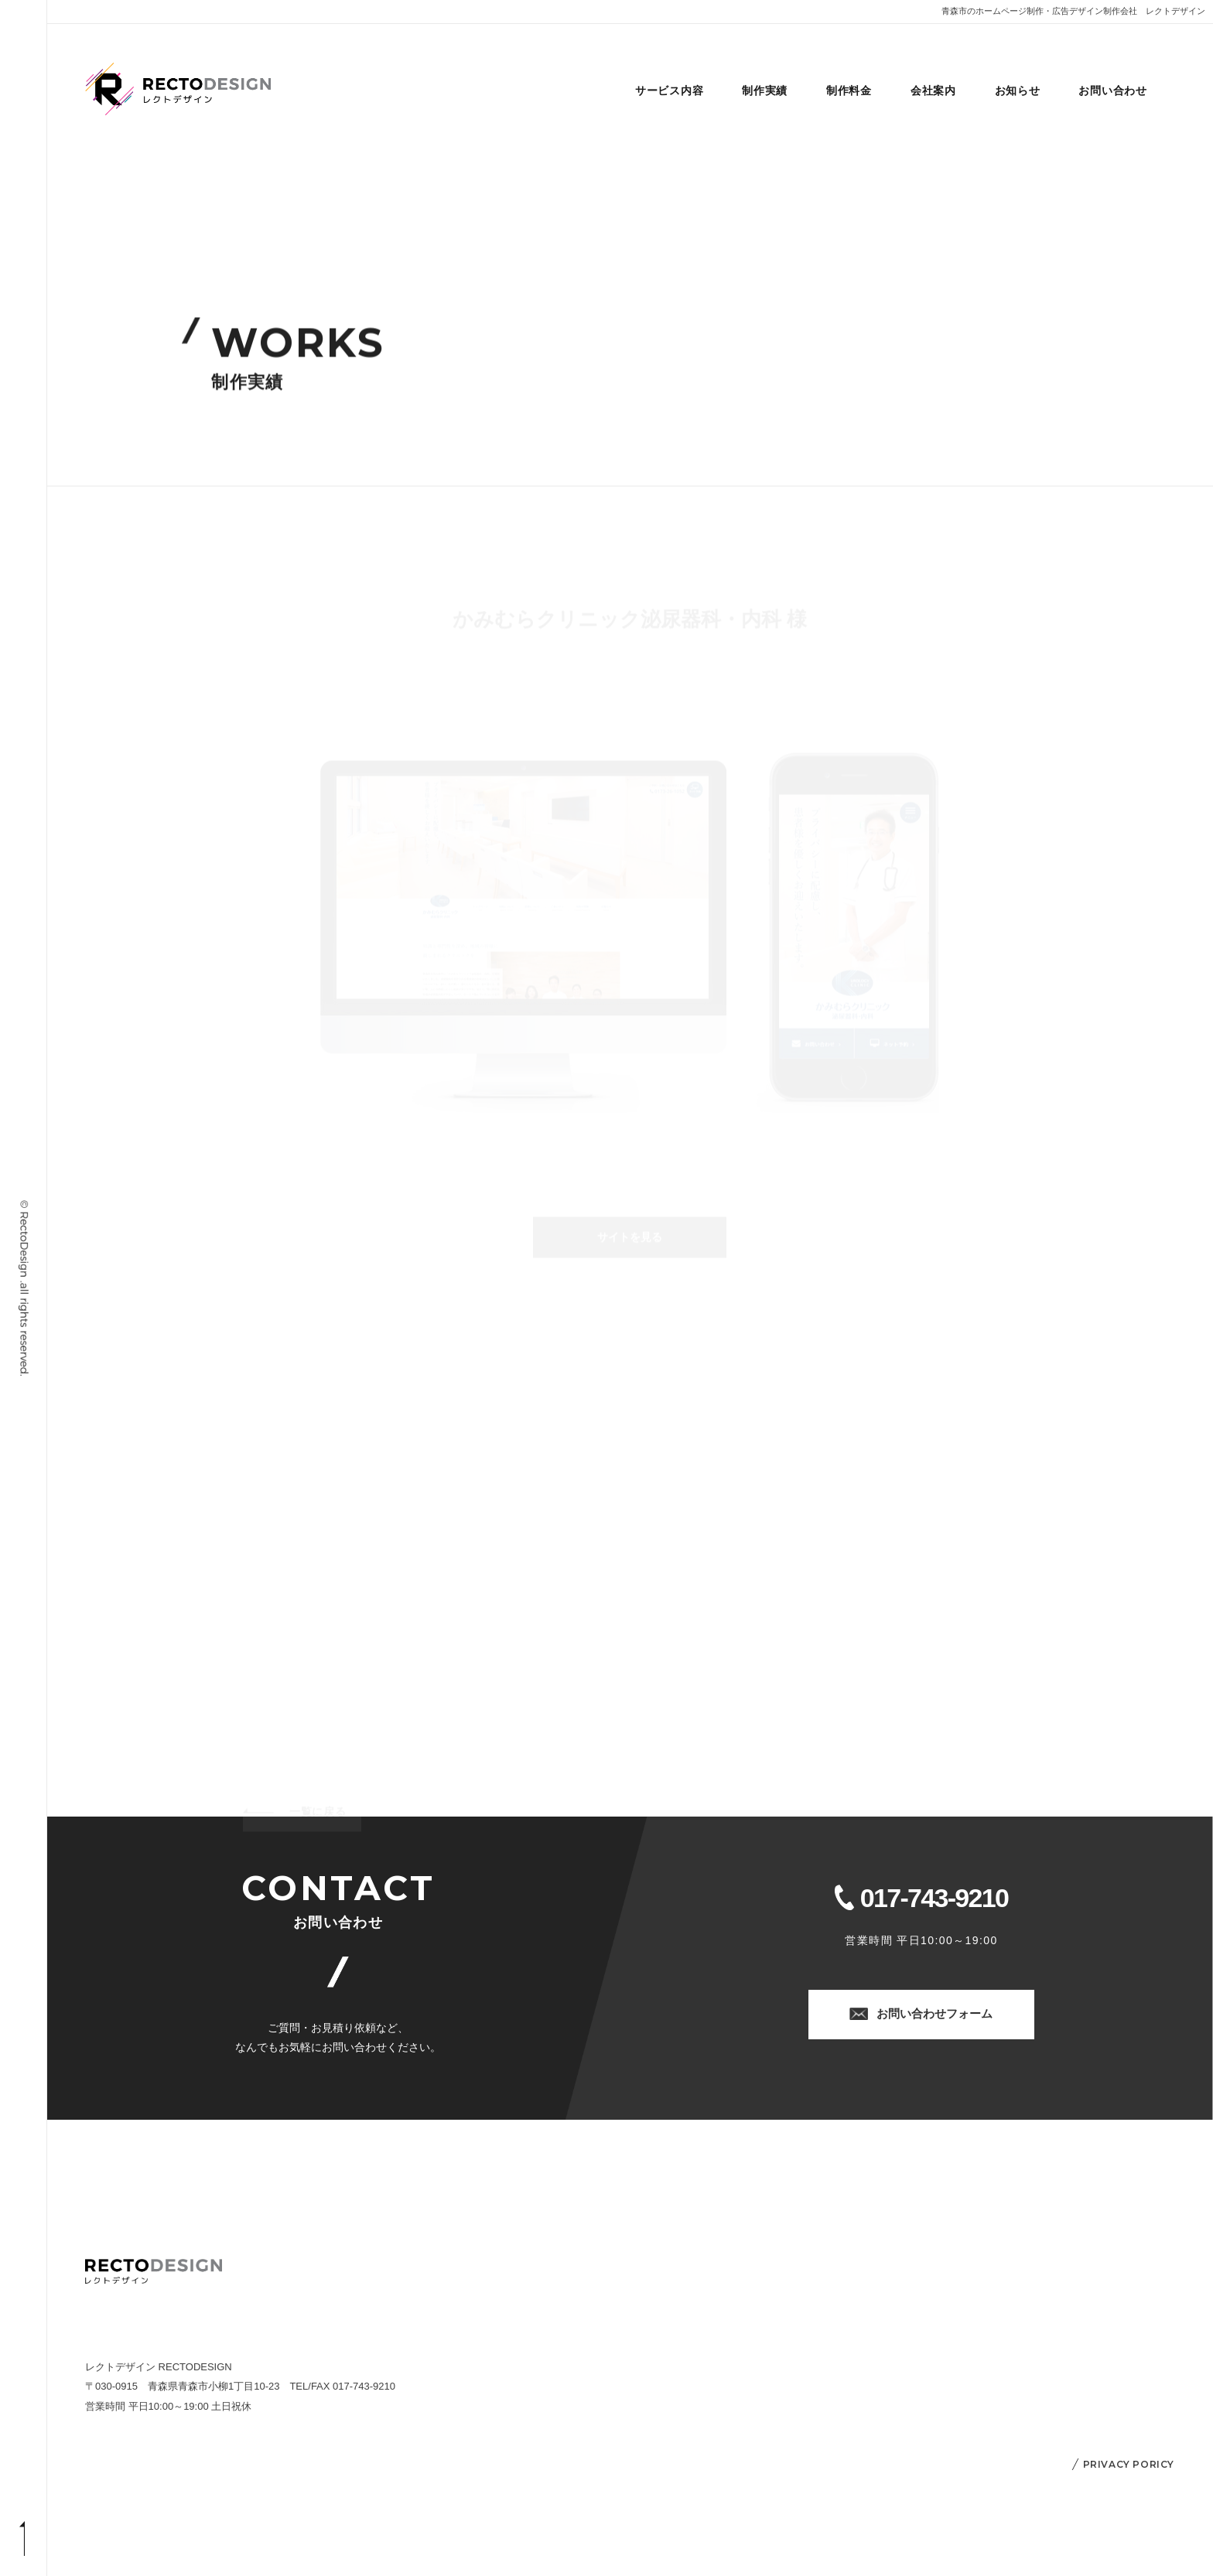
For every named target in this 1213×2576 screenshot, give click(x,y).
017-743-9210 (934, 1898)
